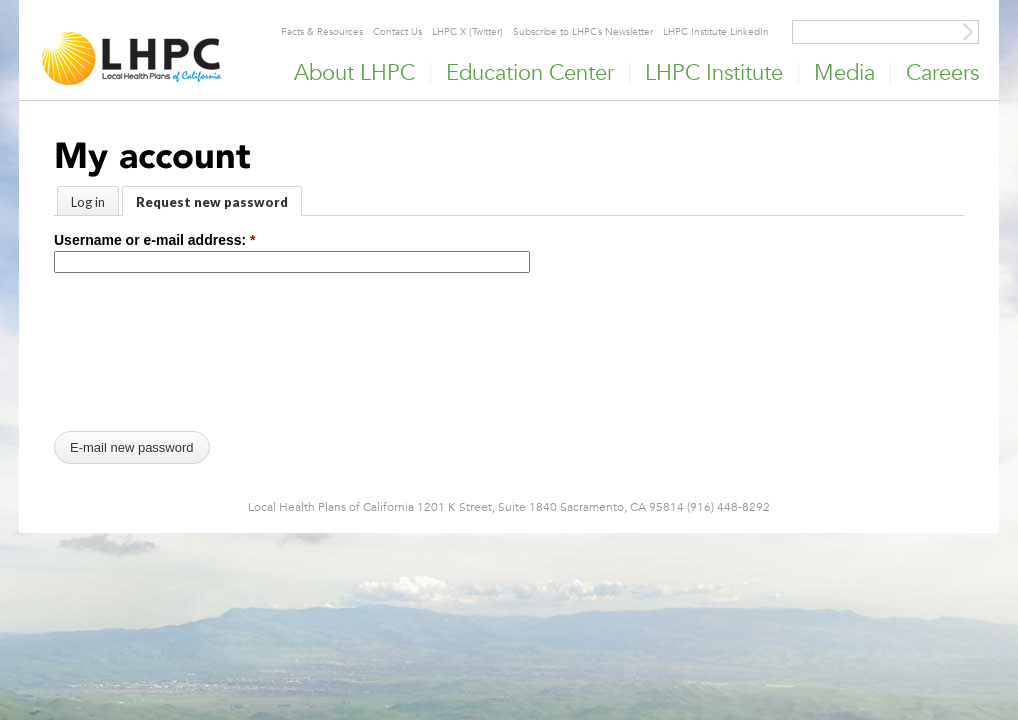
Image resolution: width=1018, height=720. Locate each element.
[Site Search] (968, 32)
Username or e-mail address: (155, 240)
